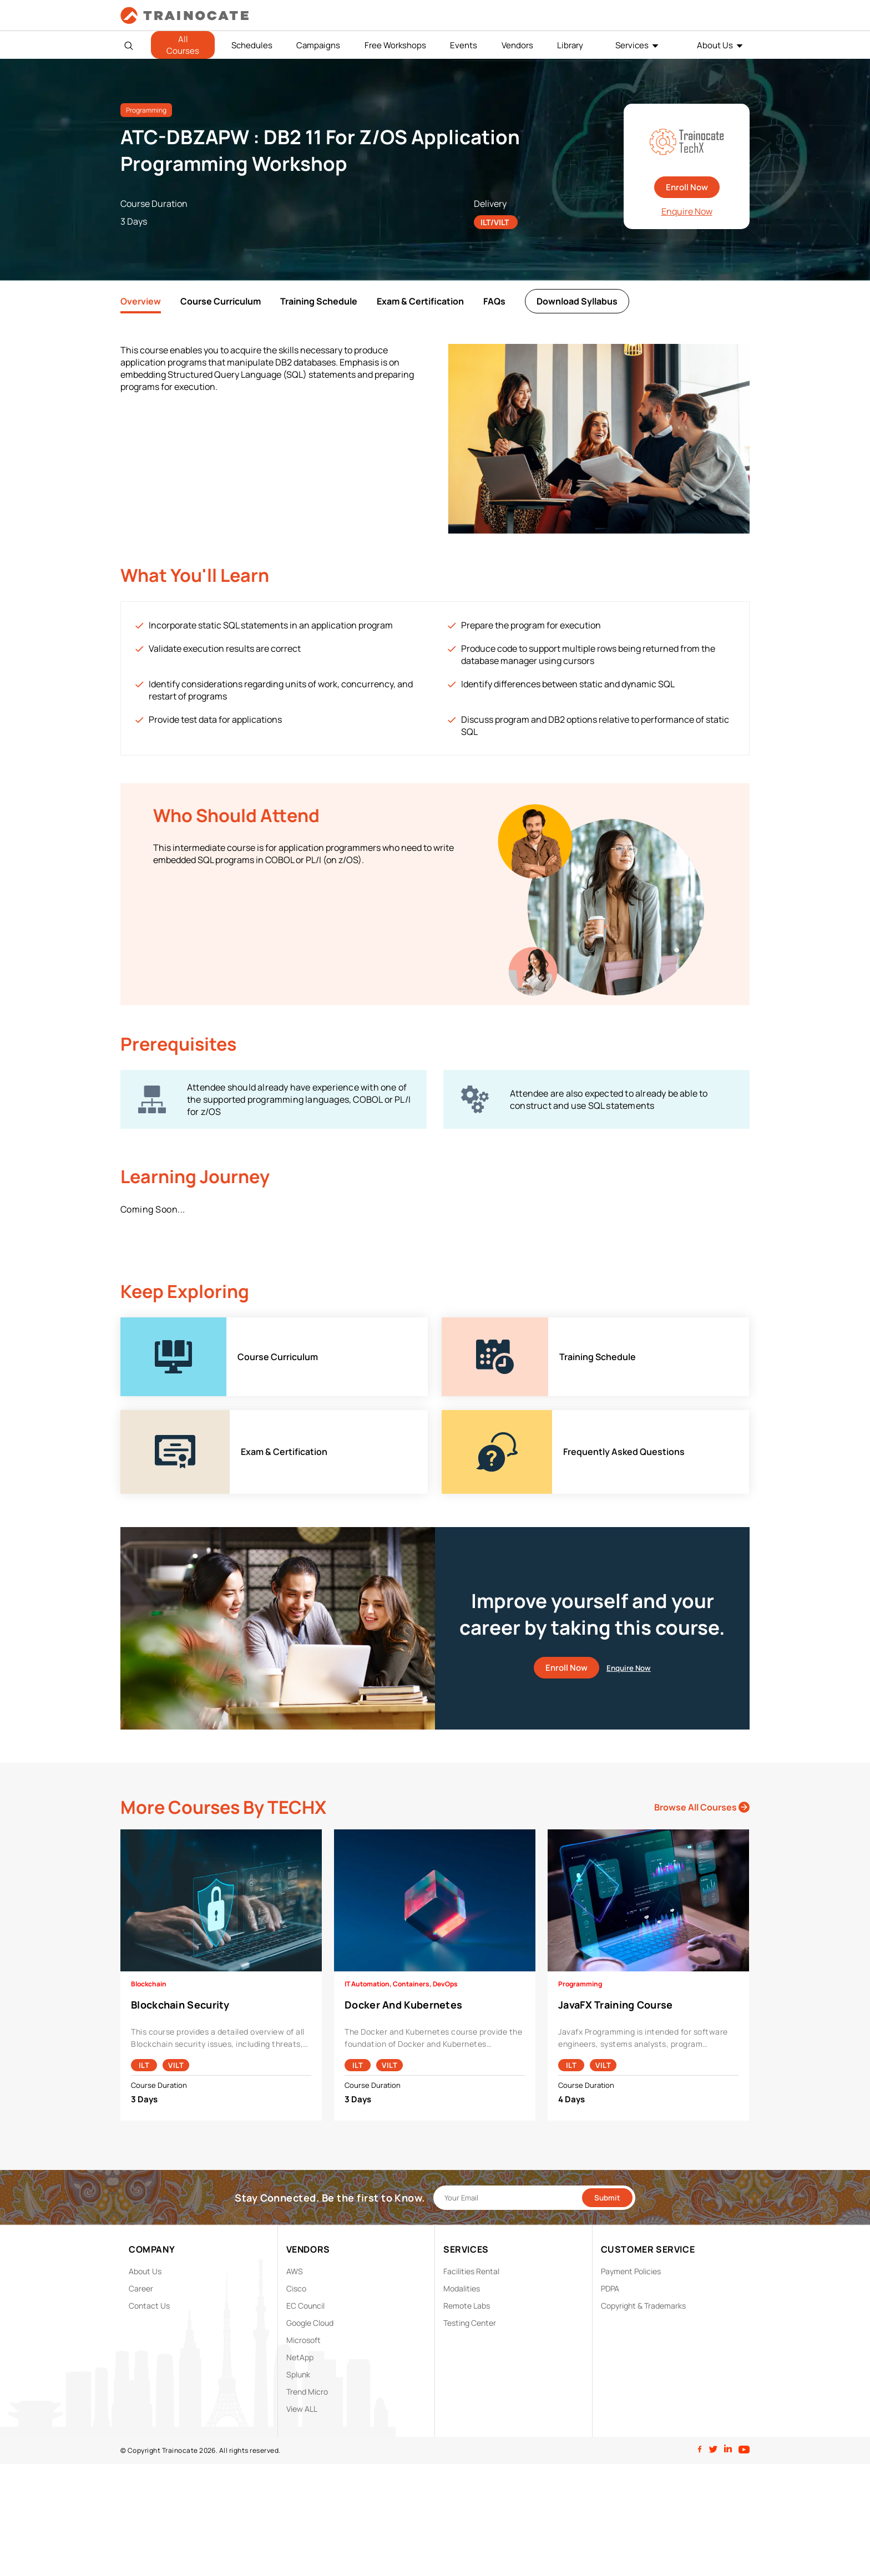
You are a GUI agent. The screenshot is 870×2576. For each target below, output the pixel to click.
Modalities (461, 2288)
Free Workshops (395, 45)
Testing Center (469, 2323)
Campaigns (318, 45)
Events (463, 45)
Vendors (517, 45)
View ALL (301, 2408)
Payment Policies (631, 2271)
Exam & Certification (420, 301)
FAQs (494, 301)
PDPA (610, 2288)
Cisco (296, 2288)
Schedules (251, 45)
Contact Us (149, 2305)
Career (141, 2288)
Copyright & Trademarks (643, 2305)
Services (632, 45)
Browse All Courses (702, 1807)
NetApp (299, 2357)
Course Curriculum (220, 301)
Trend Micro (307, 2391)
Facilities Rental (471, 2271)
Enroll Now (687, 187)
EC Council (305, 2305)
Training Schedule (318, 301)
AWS (294, 2271)
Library (570, 45)
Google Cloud (309, 2323)
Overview (140, 301)
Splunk (298, 2374)
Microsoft (303, 2340)
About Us (715, 45)
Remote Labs (466, 2305)
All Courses (182, 45)
